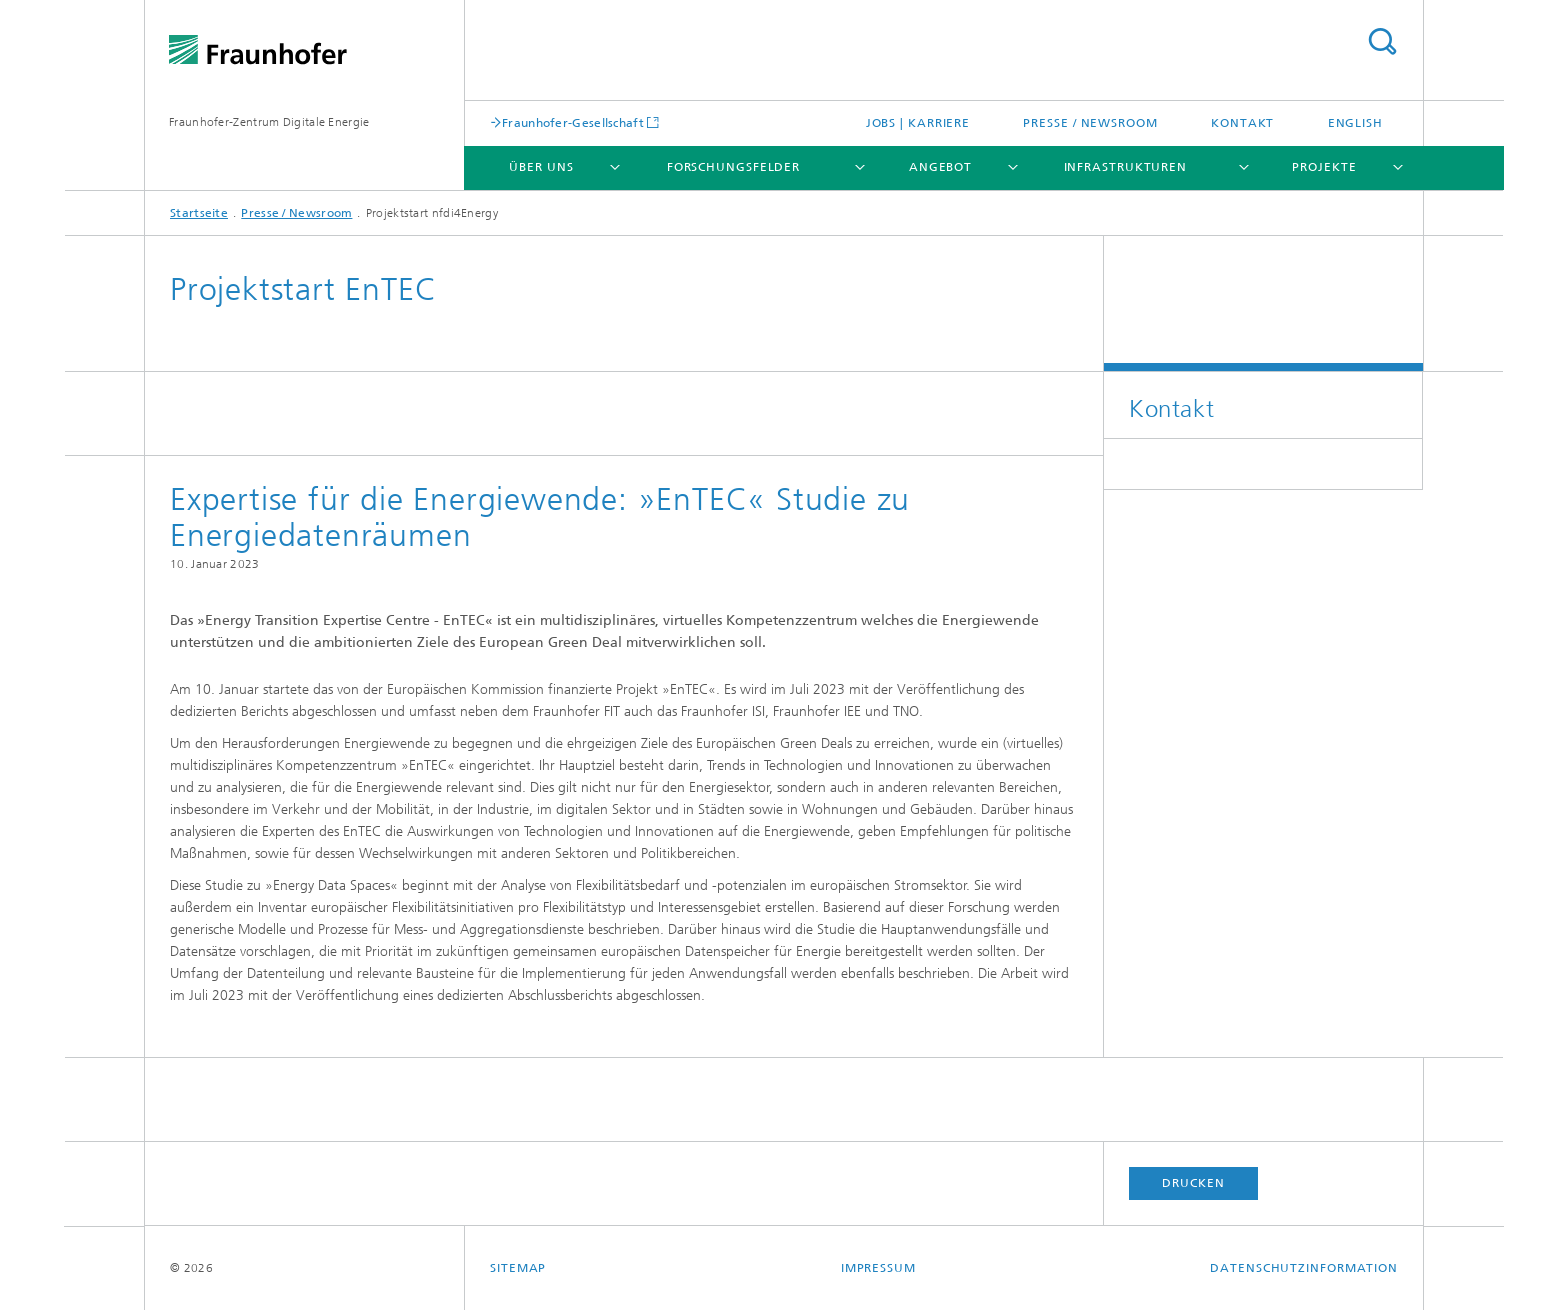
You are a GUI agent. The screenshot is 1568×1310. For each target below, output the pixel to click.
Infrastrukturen (1126, 167)
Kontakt (1242, 123)
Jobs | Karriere (918, 123)
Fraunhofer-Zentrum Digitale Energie (269, 122)
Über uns (541, 167)
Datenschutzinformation (1304, 1268)
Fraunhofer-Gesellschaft (573, 122)
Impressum (878, 1268)
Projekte (1324, 167)
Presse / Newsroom (1090, 123)
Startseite (199, 213)
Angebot (940, 167)
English (1355, 123)
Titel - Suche (1382, 41)
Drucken (1193, 1183)
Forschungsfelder (733, 167)
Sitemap (518, 1268)
